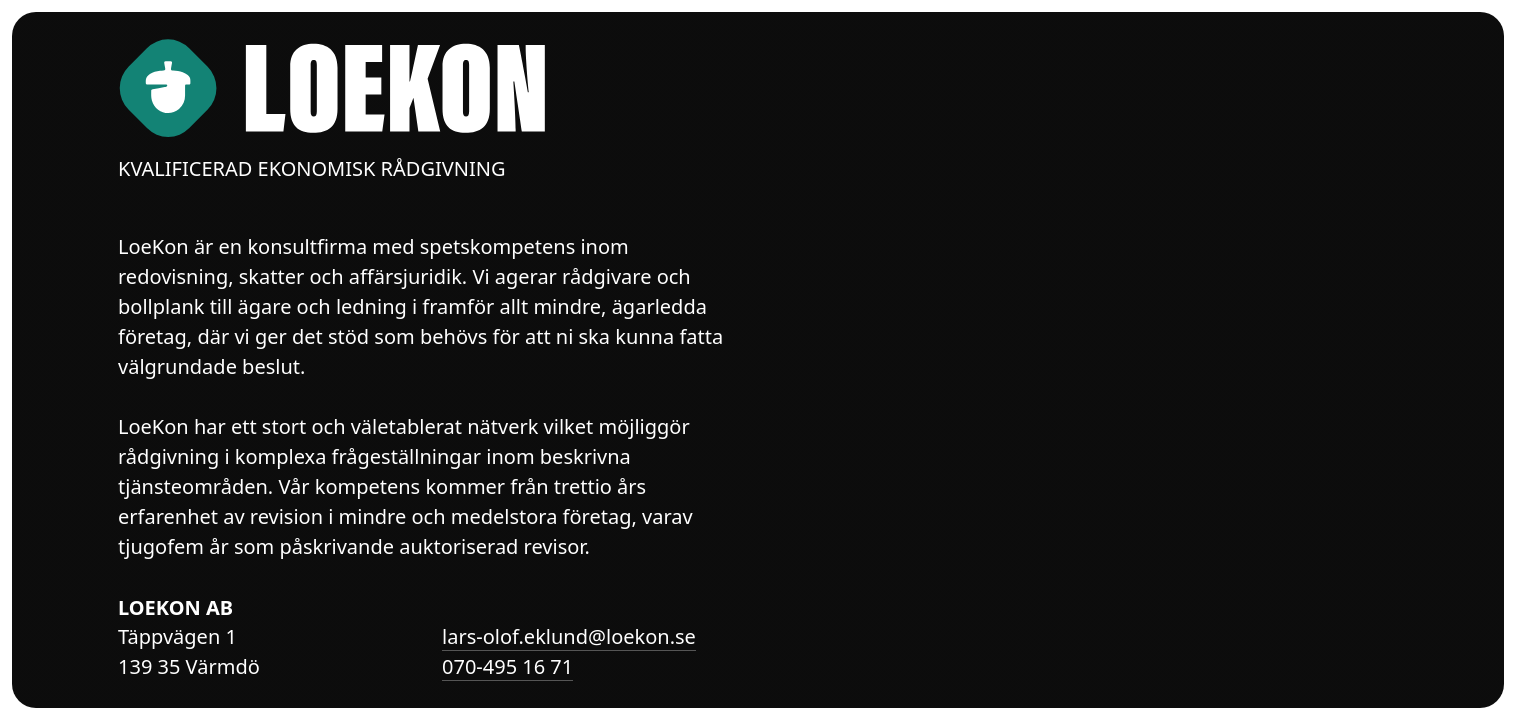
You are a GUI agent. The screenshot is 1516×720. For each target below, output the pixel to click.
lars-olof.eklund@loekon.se (569, 636)
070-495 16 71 (507, 666)
